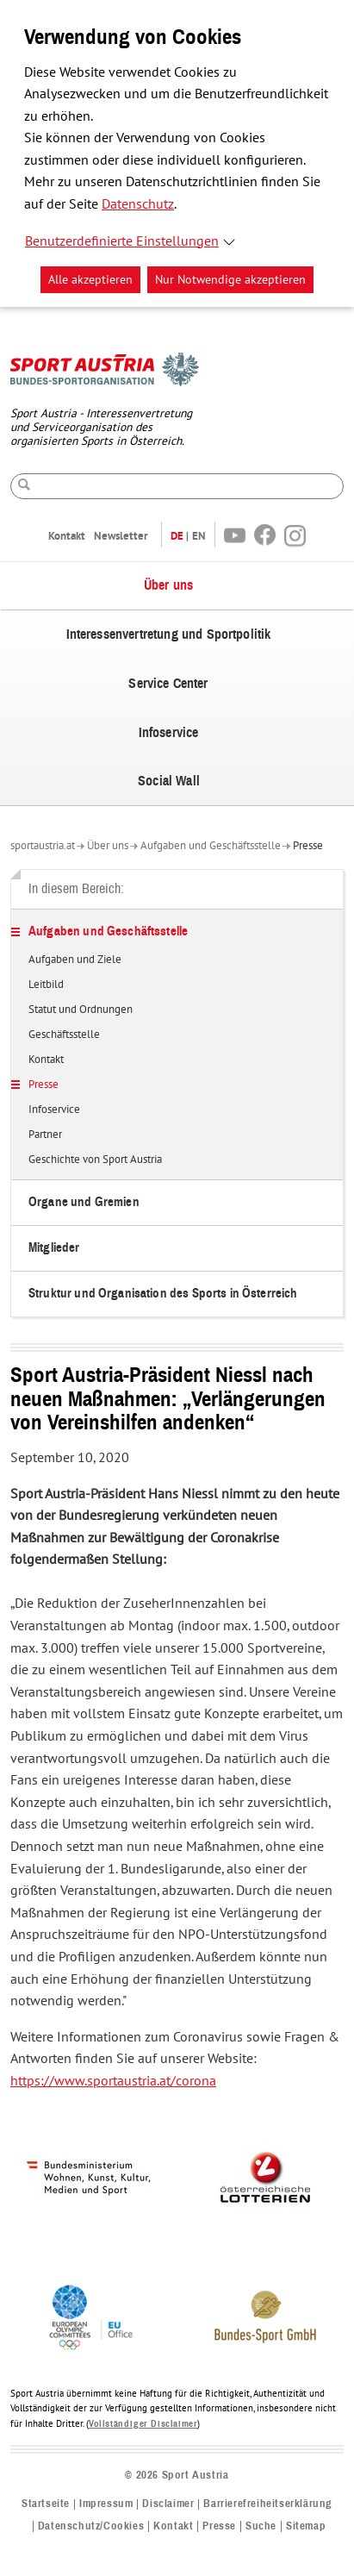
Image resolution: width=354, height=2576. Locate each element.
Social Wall (169, 781)
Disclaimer (168, 2504)
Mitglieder (54, 1247)
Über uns (168, 585)
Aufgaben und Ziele (74, 960)
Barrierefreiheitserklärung (267, 2504)
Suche (260, 2526)
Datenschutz (138, 204)
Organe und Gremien (84, 1202)
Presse (308, 846)
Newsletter (121, 535)
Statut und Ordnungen (80, 1010)
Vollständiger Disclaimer (143, 2424)
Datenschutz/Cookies (91, 2526)
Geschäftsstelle (64, 1035)
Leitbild (46, 985)
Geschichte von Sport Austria (95, 1160)
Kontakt (66, 535)
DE (177, 535)
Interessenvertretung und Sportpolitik (168, 634)
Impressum (106, 2504)
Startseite (46, 2504)
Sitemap (306, 2526)
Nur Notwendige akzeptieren (230, 279)
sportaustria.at (42, 846)
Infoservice (169, 733)
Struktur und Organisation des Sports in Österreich (163, 1293)
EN (199, 535)
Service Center (168, 684)
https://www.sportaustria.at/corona (113, 2081)
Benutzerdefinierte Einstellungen (122, 241)
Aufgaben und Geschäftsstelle (210, 846)
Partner (45, 1135)
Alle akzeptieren (90, 279)
